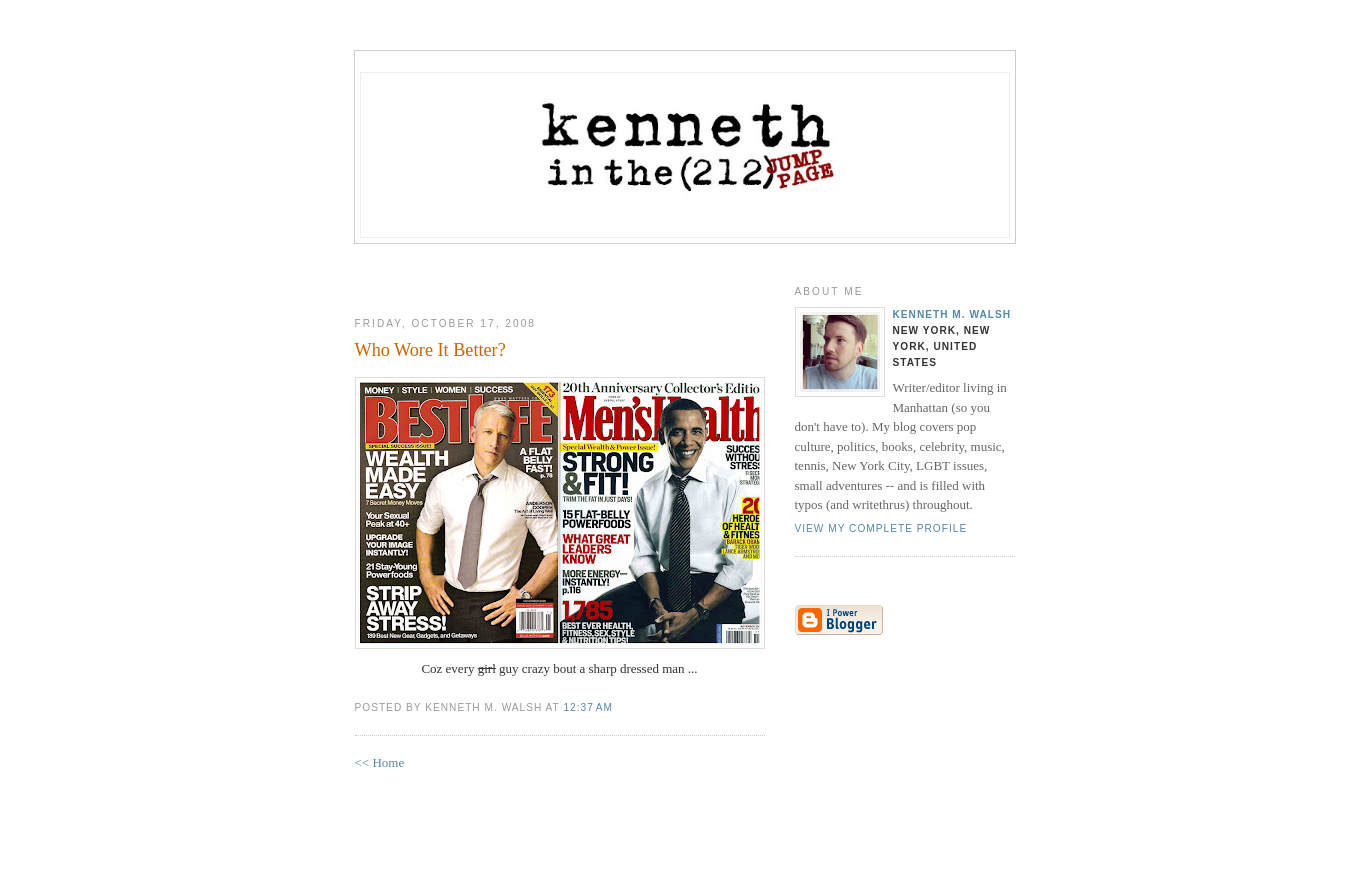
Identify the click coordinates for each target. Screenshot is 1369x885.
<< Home (380, 762)
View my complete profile (881, 528)
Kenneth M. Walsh (952, 314)
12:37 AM (587, 707)
